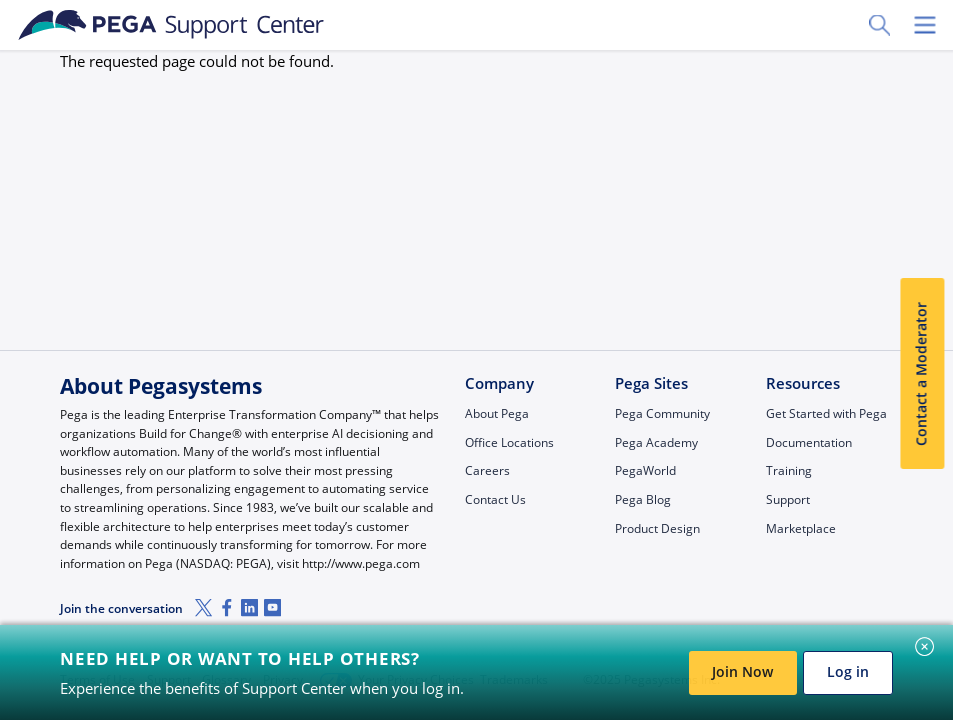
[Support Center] (171, 25)
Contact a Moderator (922, 374)
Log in (848, 672)
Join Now (742, 672)
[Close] (925, 647)
